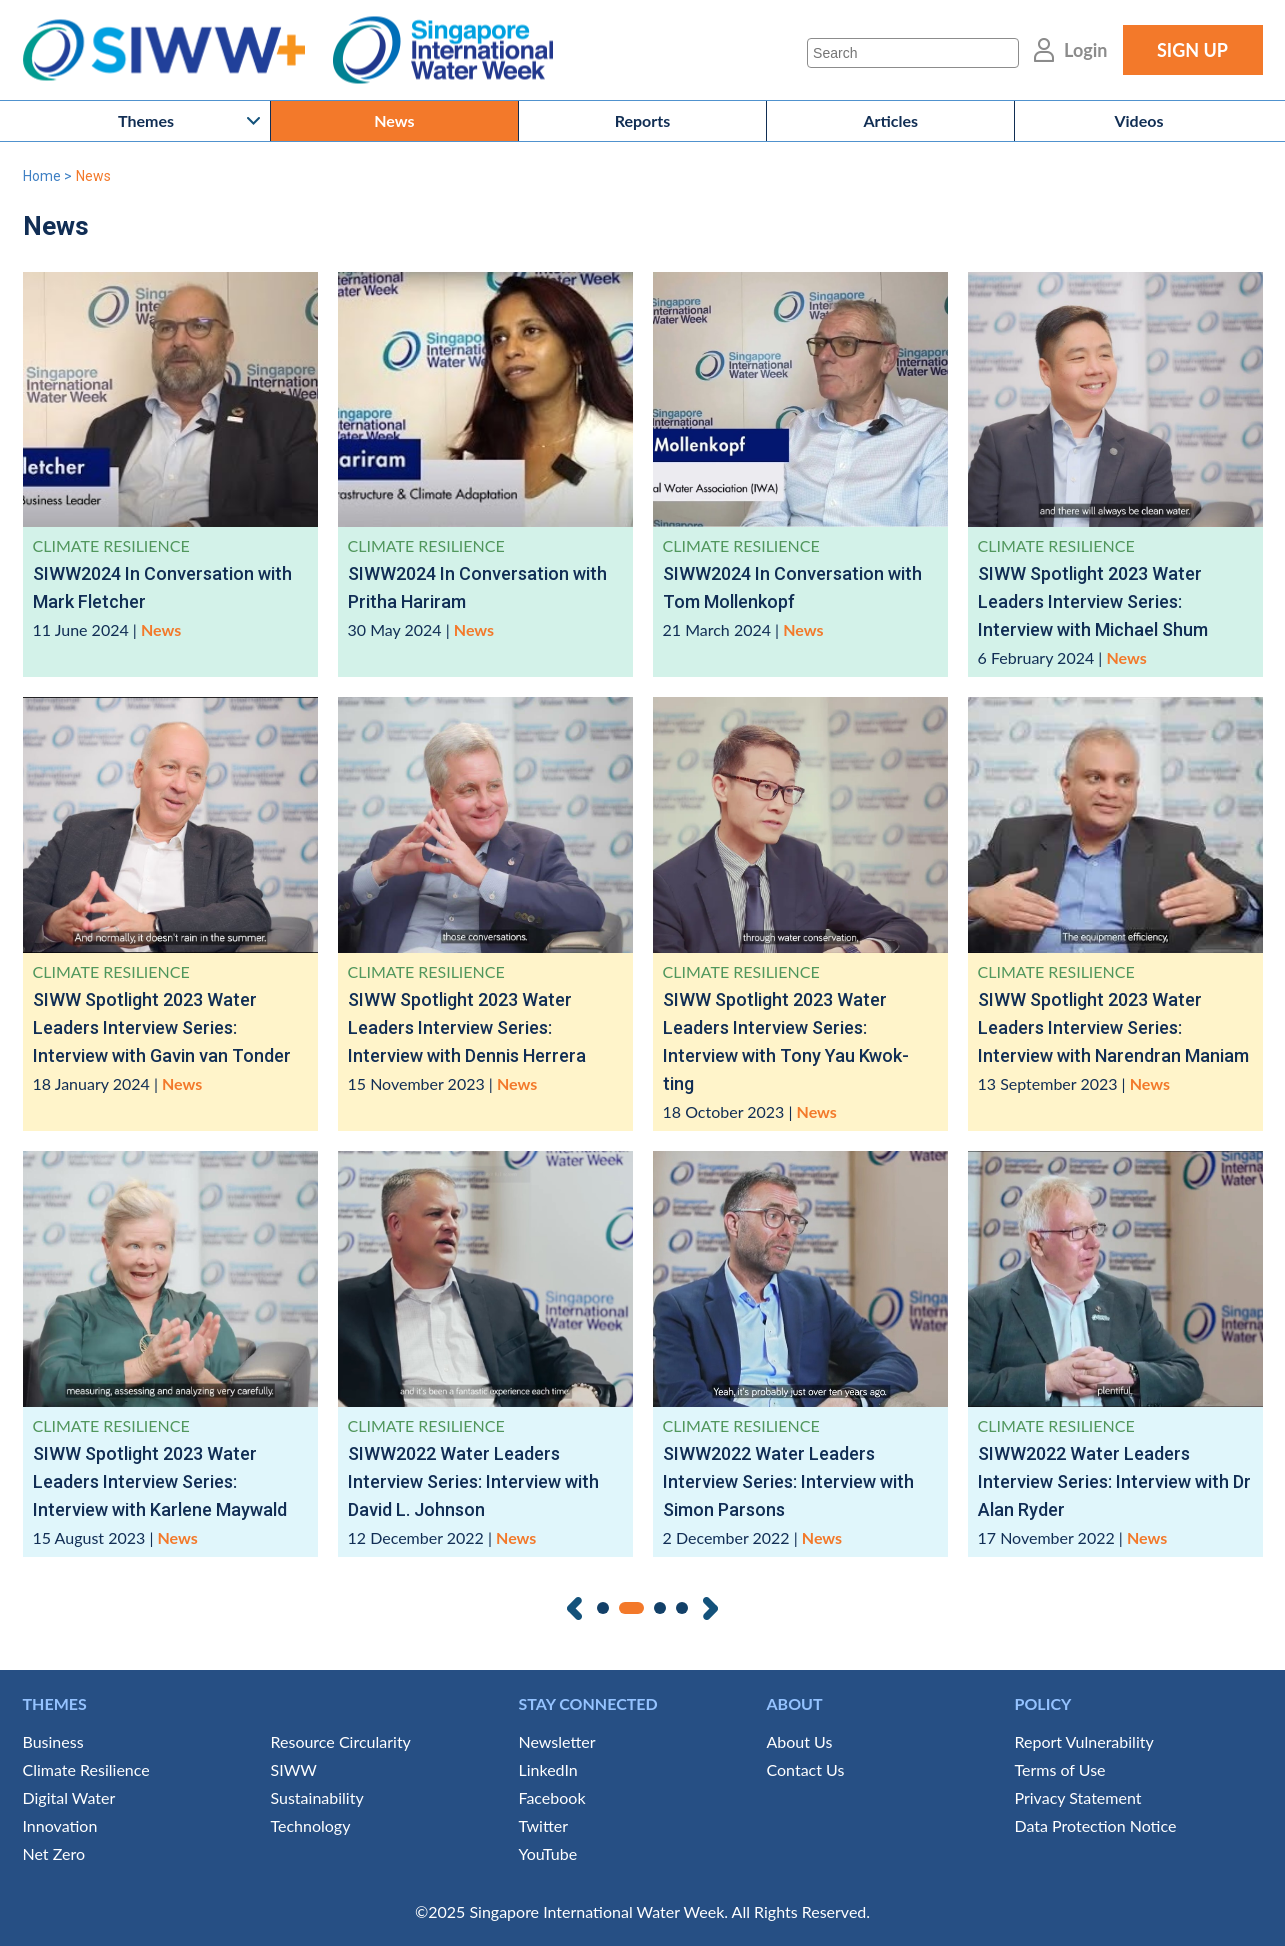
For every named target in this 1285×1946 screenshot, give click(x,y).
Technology (311, 1825)
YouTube (548, 1853)
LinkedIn (548, 1769)
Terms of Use (1060, 1769)
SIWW (294, 1769)
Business (53, 1741)
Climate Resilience (86, 1769)
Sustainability (317, 1797)
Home (42, 176)
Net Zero (54, 1853)
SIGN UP (1192, 50)
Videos (1138, 120)
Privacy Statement (1078, 1797)
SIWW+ (173, 50)
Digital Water (69, 1797)
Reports (643, 120)
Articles (890, 120)
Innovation (60, 1825)
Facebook (552, 1797)
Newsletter (557, 1741)
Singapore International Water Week (443, 50)
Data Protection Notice (1096, 1825)
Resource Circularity (341, 1741)
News (394, 120)
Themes (146, 120)
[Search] (913, 53)
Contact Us (806, 1769)
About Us (800, 1741)
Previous (574, 1608)
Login (1085, 50)
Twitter (544, 1825)
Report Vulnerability (1084, 1741)
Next (710, 1608)
